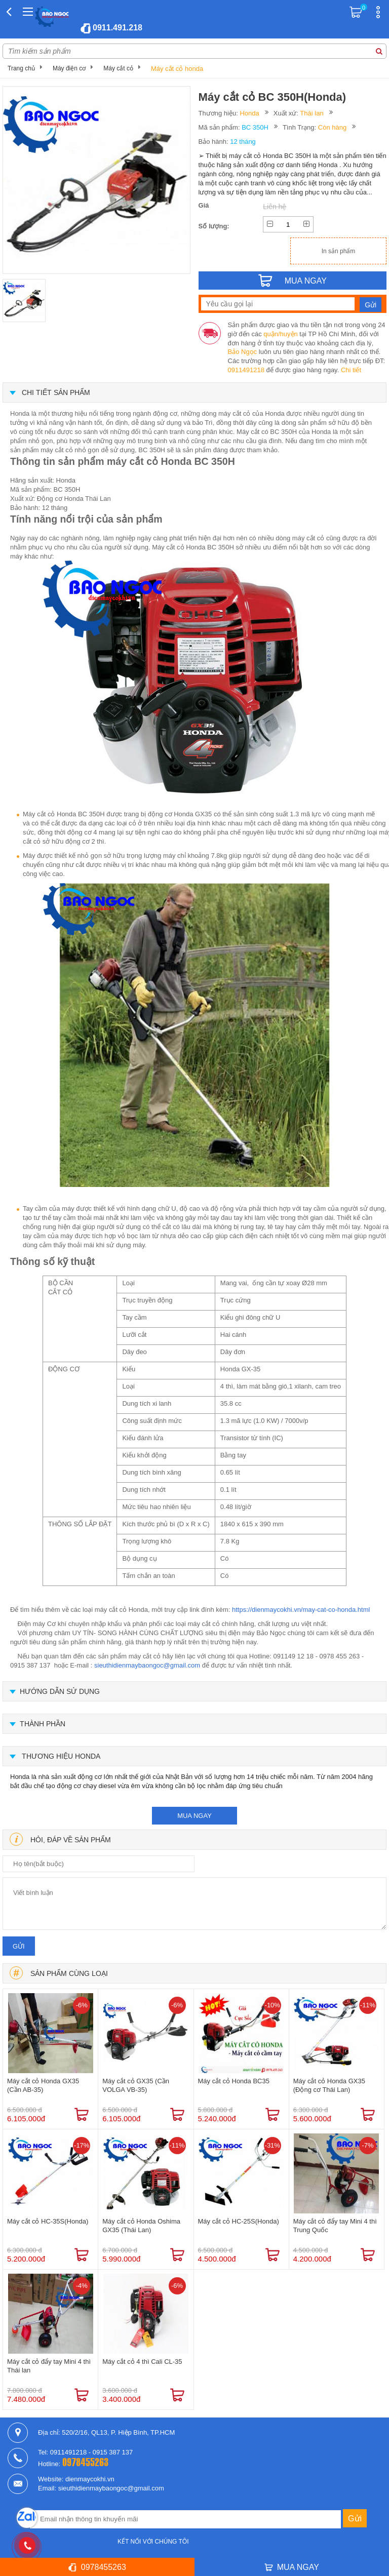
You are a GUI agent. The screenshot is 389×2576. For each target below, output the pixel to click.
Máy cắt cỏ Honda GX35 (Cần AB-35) (43, 2085)
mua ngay (194, 1815)
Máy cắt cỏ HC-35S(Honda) (47, 2221)
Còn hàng (332, 127)
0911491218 (246, 370)
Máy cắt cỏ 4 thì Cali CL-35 (142, 2361)
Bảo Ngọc (242, 351)
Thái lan (311, 113)
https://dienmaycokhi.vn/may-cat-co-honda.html (301, 1609)
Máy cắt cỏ (118, 68)
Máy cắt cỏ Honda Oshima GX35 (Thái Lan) (141, 2225)
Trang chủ (21, 68)
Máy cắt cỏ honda (177, 68)
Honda (249, 113)
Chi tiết (351, 370)
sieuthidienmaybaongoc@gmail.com (147, 1665)
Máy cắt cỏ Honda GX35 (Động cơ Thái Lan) (329, 2085)
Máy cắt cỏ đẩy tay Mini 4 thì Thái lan (49, 2366)
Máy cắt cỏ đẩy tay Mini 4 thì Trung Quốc (335, 2225)
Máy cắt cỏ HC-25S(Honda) (238, 2221)
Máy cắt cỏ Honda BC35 (233, 2081)
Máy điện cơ (69, 68)
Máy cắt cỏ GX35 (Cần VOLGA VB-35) (135, 2085)
